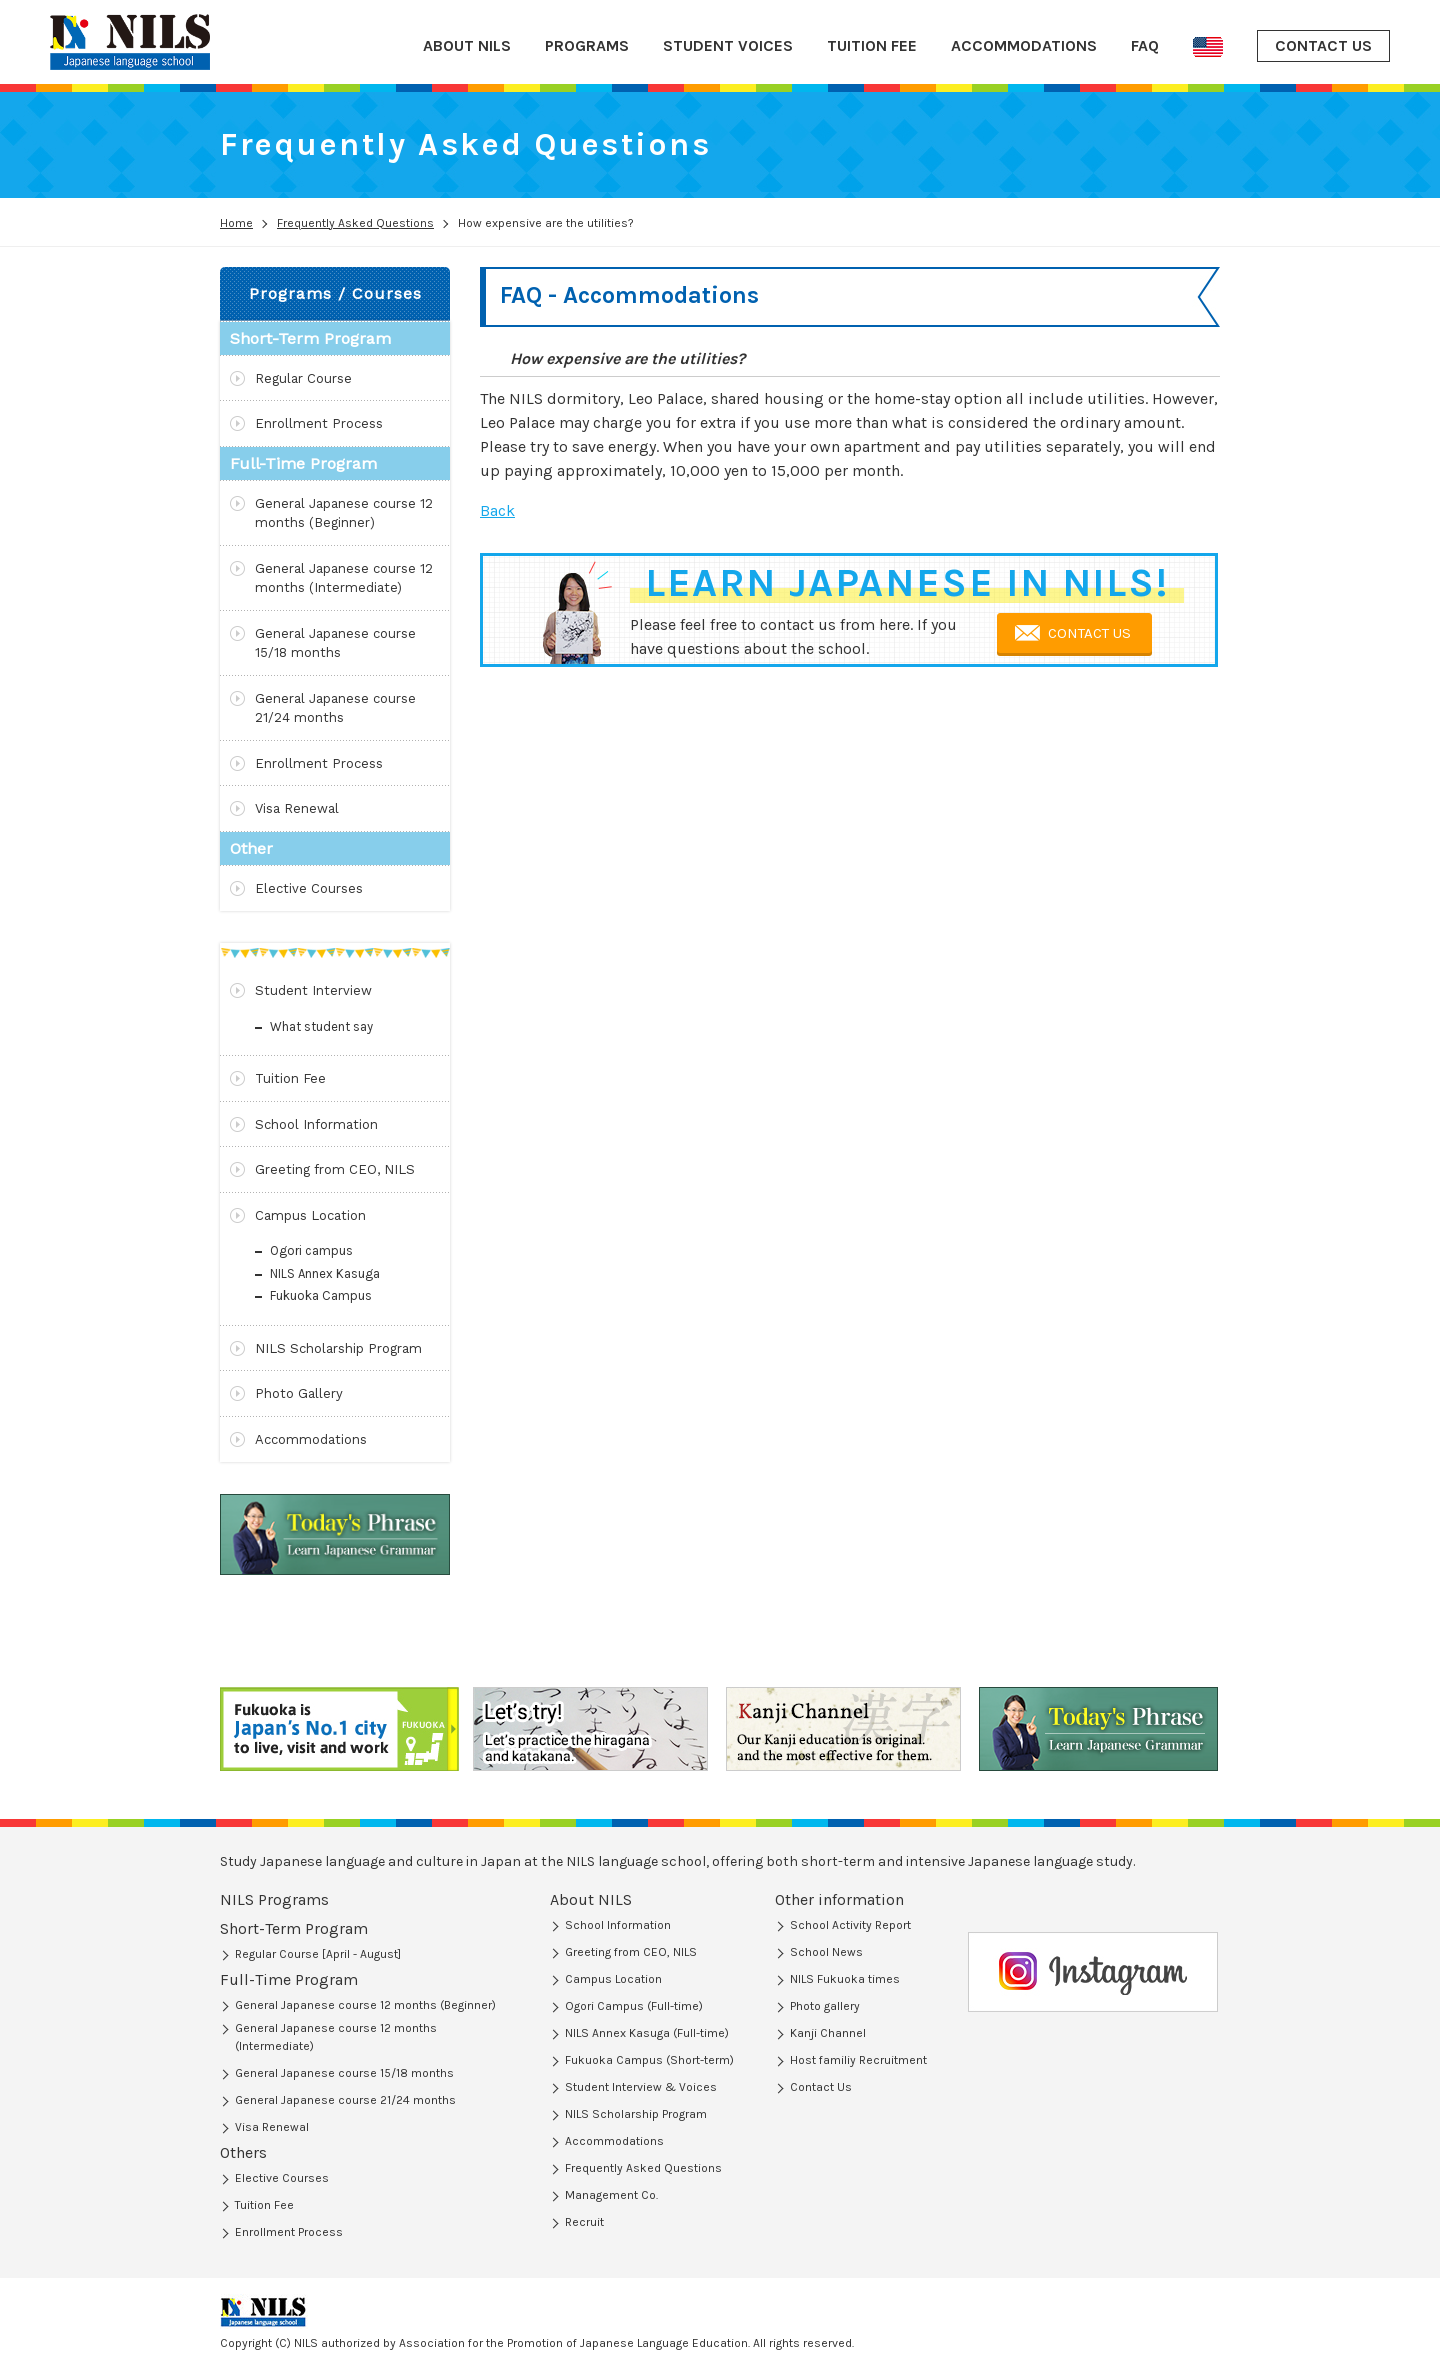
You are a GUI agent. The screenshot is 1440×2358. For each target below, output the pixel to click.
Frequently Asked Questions (643, 2168)
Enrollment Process (319, 423)
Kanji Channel (828, 2033)
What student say (321, 1026)
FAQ (1145, 45)
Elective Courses (309, 888)
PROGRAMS (587, 45)
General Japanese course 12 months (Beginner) (344, 513)
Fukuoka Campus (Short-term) (649, 2060)
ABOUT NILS (467, 45)
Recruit (584, 2222)
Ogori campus (311, 1250)
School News (826, 1952)
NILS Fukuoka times (845, 1979)
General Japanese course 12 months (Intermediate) (344, 578)
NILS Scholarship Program (338, 1348)
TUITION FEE (872, 45)
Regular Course (303, 378)
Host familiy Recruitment (858, 2060)
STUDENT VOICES (728, 45)
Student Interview (313, 990)
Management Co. (611, 2195)
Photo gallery (825, 2006)
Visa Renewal (297, 808)
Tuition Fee (290, 1078)
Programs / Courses (335, 293)
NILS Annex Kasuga (325, 1273)
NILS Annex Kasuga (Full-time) (647, 2033)
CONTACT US (1323, 45)
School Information (316, 1124)
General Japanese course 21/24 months (335, 708)
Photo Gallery (299, 1393)
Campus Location (310, 1215)
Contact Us (821, 2087)
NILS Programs (274, 1899)
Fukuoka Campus (321, 1295)
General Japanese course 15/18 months (335, 643)
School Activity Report (850, 1925)
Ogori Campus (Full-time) (634, 2006)
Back (497, 510)
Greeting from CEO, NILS (335, 1169)
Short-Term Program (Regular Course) (337, 1930)
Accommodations (311, 1439)
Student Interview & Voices (641, 2087)
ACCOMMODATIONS (1024, 45)
